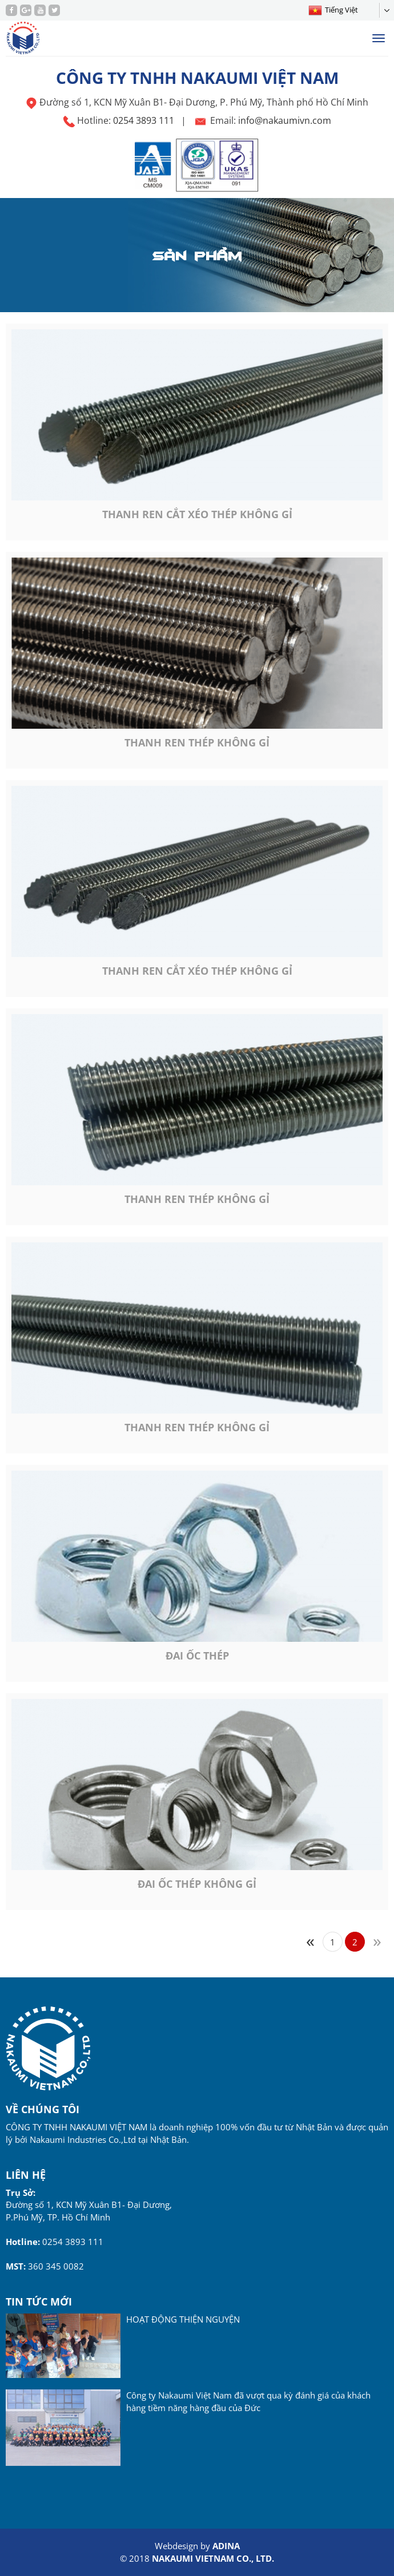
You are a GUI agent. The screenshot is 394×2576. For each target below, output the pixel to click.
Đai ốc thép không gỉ (197, 1884)
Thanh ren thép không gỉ (197, 742)
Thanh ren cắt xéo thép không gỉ (197, 514)
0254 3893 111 (143, 120)
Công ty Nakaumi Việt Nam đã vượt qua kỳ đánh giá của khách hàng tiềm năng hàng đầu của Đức (248, 2401)
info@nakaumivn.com (284, 120)
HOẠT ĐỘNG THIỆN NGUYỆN (183, 2319)
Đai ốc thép (197, 1655)
